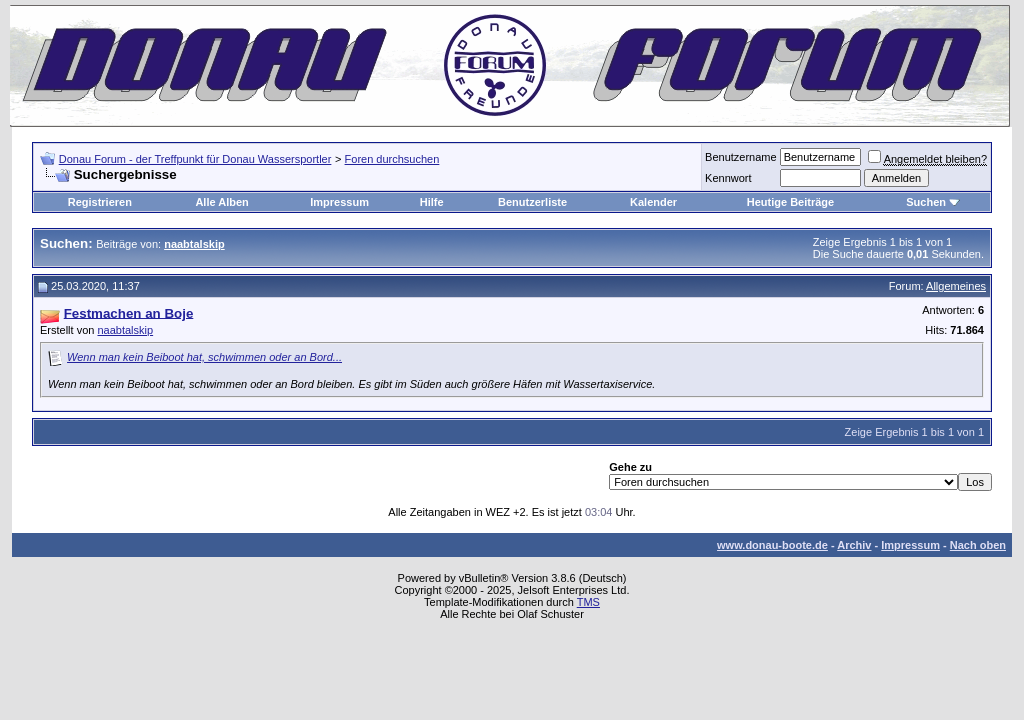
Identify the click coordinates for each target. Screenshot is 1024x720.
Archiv (854, 545)
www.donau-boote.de (772, 545)
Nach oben (978, 545)
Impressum (339, 202)
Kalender (653, 202)
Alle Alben (221, 202)
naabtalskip (125, 330)
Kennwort (728, 178)
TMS (588, 602)
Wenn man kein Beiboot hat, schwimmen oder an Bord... (204, 357)
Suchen (926, 202)
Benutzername (741, 157)
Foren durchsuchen (392, 159)
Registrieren (100, 202)
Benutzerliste (532, 202)
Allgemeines (956, 286)
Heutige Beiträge (790, 202)
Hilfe (432, 202)
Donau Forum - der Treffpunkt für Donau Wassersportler (195, 159)
